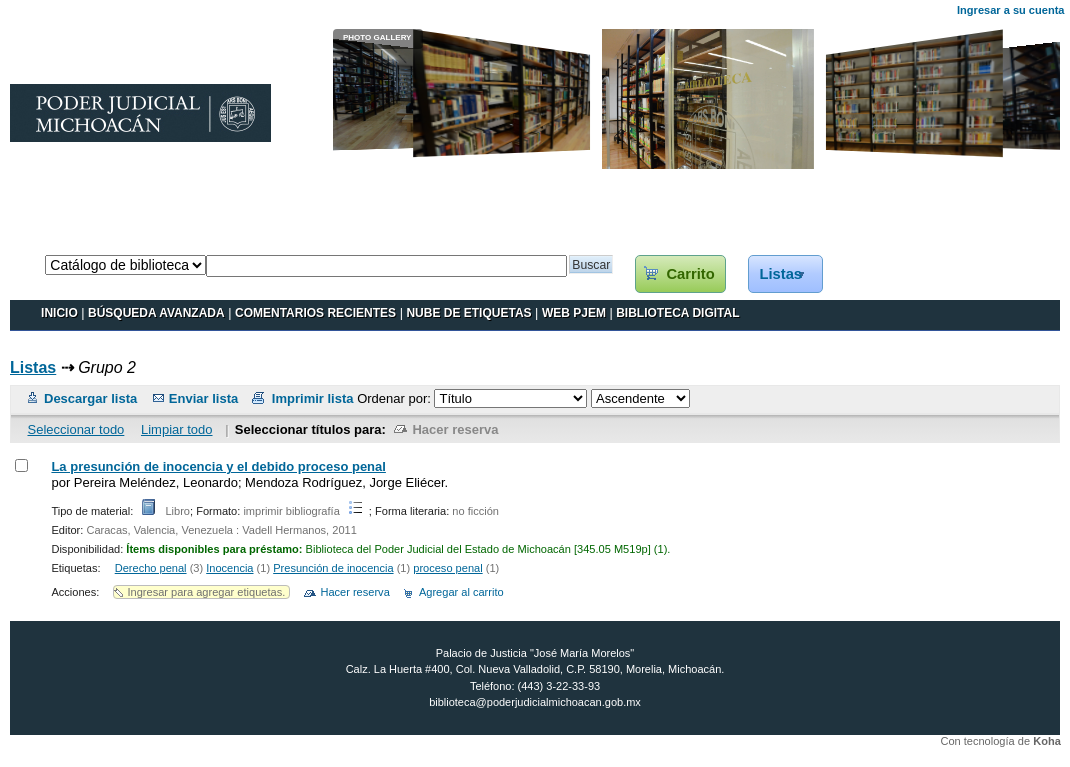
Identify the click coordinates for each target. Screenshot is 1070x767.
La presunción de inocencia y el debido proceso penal (218, 466)
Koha (1047, 741)
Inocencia (229, 568)
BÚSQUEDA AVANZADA (156, 313)
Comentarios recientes (315, 313)
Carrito (690, 274)
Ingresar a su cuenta (1010, 10)
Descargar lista (90, 398)
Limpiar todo (177, 429)
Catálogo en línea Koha (77, 235)
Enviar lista (203, 398)
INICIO (59, 313)
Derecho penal (151, 568)
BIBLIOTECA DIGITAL (677, 313)
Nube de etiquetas (468, 313)
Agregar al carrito (461, 592)
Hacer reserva (455, 429)
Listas (780, 274)
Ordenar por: (395, 398)
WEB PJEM (574, 313)
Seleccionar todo (76, 429)
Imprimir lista (313, 398)
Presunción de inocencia (333, 568)
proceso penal (447, 568)
